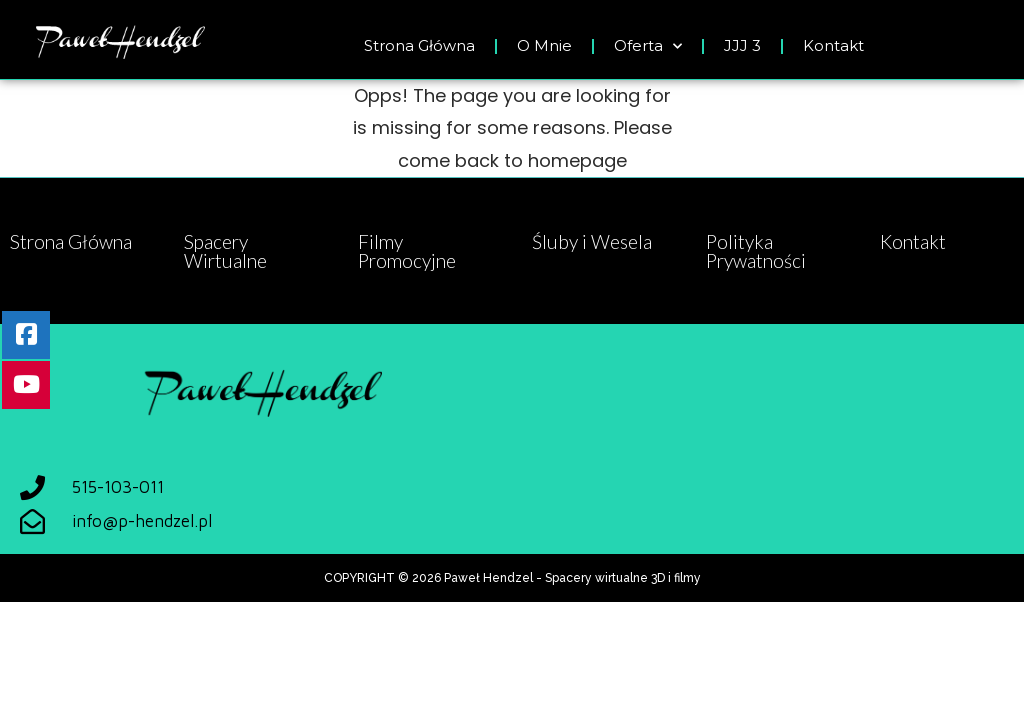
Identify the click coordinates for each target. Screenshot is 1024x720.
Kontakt (833, 45)
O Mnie (544, 45)
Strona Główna (419, 45)
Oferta (648, 46)
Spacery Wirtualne (225, 251)
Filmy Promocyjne (407, 251)
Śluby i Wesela (592, 241)
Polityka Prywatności (756, 251)
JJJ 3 (742, 45)
